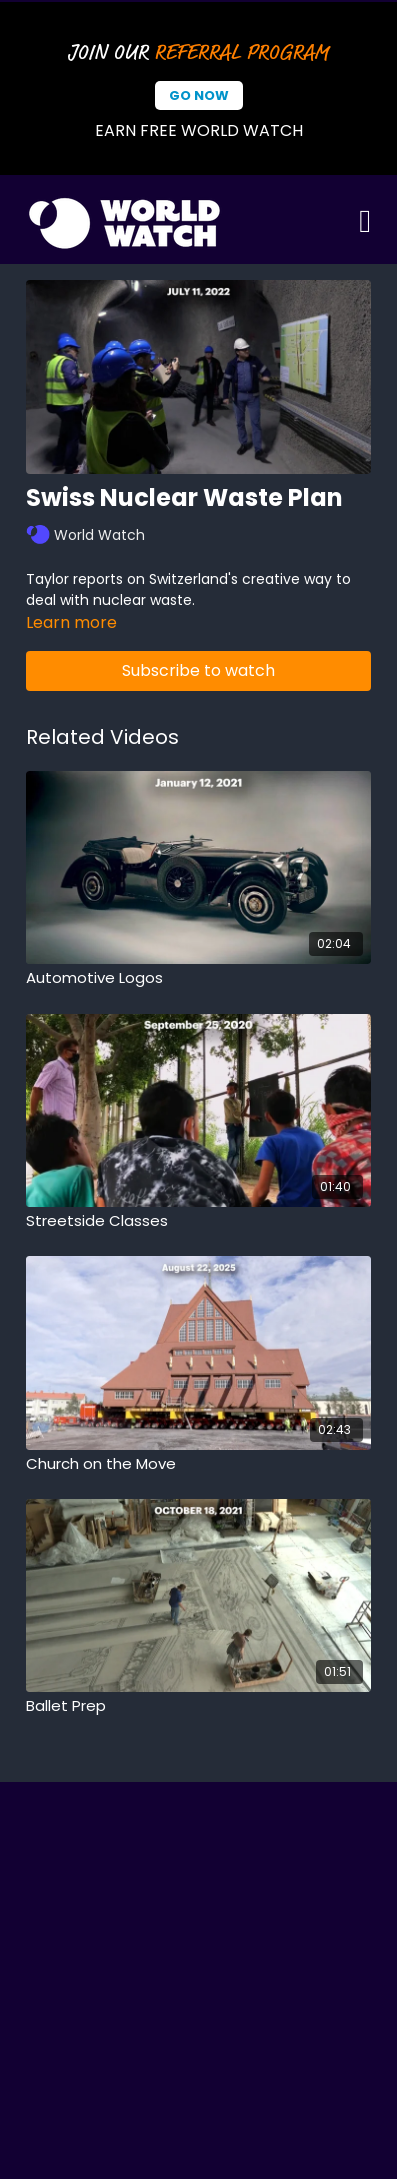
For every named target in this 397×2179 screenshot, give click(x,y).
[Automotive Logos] (198, 978)
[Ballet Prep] (198, 1706)
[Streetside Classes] (198, 1221)
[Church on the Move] (198, 1464)
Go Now (199, 95)
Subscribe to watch (198, 670)
